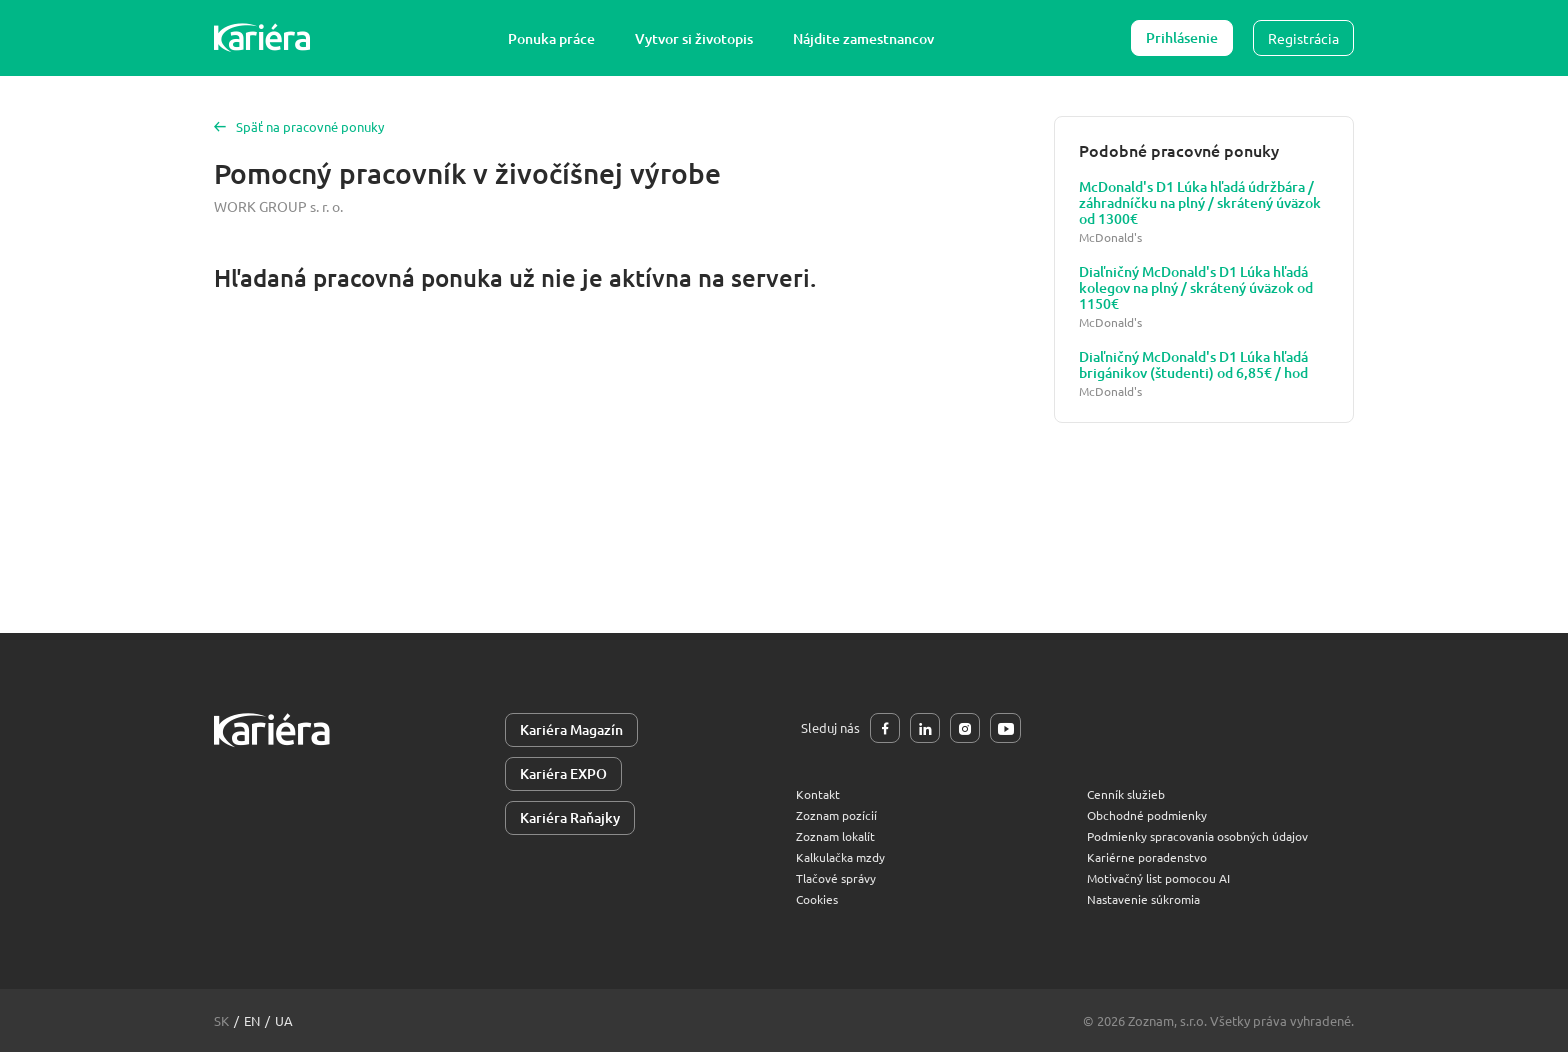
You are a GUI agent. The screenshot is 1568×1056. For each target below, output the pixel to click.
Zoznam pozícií (839, 818)
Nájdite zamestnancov (872, 38)
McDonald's (1110, 237)
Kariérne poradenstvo (1151, 860)
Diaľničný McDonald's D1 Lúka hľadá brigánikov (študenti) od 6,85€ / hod (1193, 365)
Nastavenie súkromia (1148, 902)
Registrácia (1303, 38)
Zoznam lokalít (839, 839)
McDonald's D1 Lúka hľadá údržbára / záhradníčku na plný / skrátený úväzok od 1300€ (1200, 203)
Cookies (819, 902)
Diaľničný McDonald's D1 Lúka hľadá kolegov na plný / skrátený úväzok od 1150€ (1196, 288)
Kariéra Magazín (571, 730)
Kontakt (819, 797)
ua (284, 1024)
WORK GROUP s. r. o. (278, 205)
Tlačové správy (840, 881)
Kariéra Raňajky (570, 822)
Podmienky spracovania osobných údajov (1207, 839)
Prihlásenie (1182, 37)
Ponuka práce (560, 38)
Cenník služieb (1128, 797)
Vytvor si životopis (703, 38)
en (252, 1024)
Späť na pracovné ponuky (303, 126)
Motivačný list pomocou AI (1165, 881)
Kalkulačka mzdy (845, 860)
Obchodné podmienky (1151, 818)
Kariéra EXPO (563, 776)
